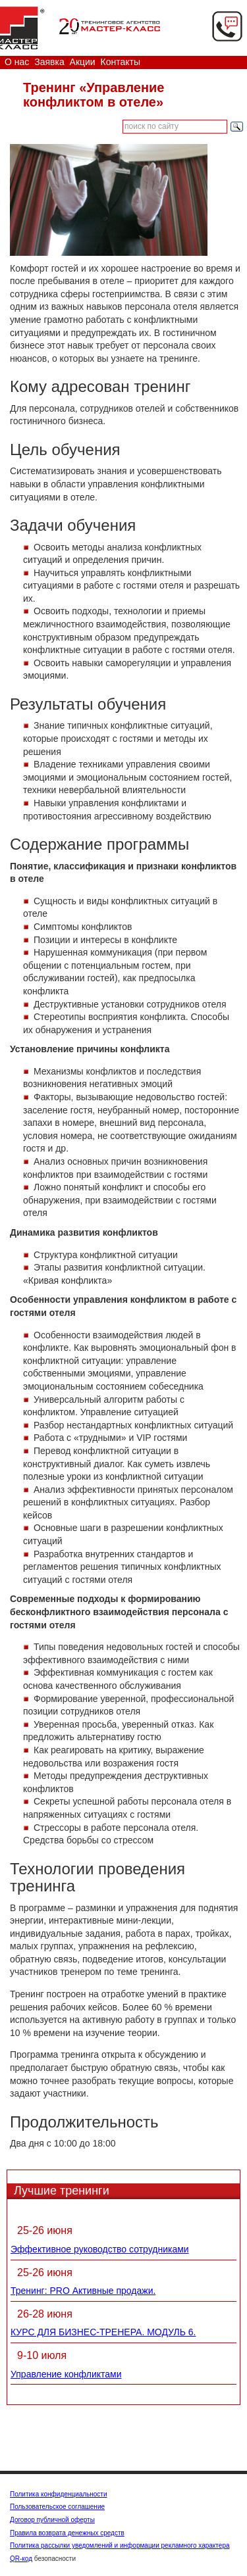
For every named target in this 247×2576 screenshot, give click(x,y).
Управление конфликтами (66, 2374)
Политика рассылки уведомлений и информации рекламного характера (120, 2545)
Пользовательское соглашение (57, 2506)
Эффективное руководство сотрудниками (100, 2249)
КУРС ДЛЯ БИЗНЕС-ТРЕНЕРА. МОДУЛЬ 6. (103, 2332)
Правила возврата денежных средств (67, 2533)
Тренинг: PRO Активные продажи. (83, 2290)
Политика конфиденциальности (58, 2494)
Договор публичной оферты (52, 2519)
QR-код (21, 2558)
